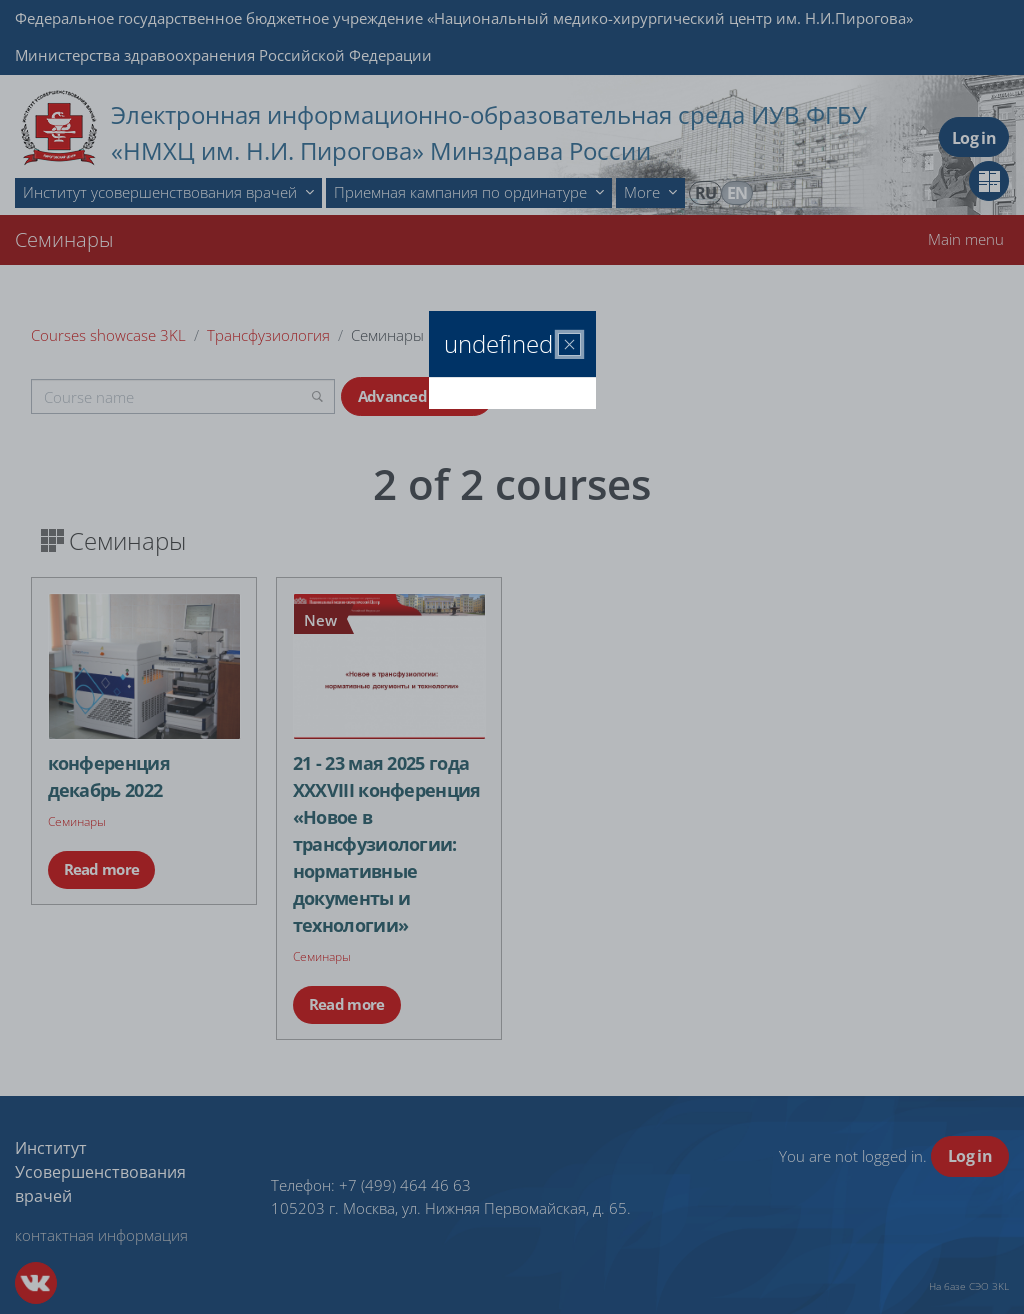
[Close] (569, 344)
